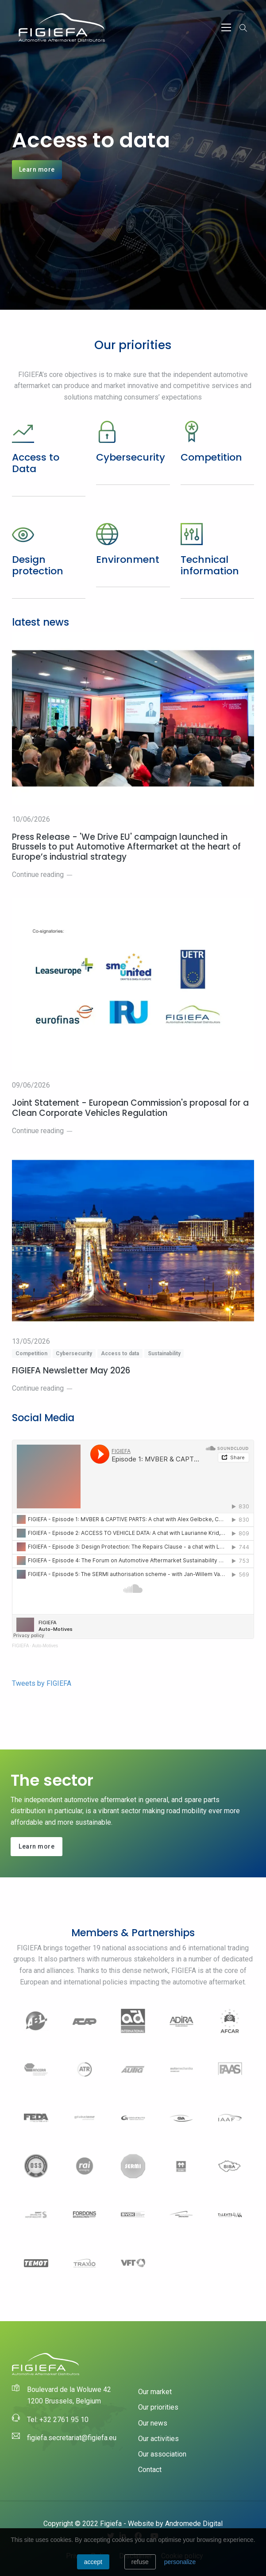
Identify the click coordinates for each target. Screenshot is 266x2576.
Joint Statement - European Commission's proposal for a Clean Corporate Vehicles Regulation (130, 1108)
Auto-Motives (45, 1645)
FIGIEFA (20, 1645)
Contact (150, 2469)
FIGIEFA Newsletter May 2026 (71, 1371)
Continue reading (42, 874)
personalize (180, 2561)
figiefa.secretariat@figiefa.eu (71, 2438)
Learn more (37, 169)
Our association (162, 2454)
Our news (152, 2423)
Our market (155, 2392)
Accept (93, 2561)
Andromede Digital (194, 2523)
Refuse (140, 2561)
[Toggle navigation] (226, 27)
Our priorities (158, 2407)
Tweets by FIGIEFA (41, 1683)
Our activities (158, 2438)
